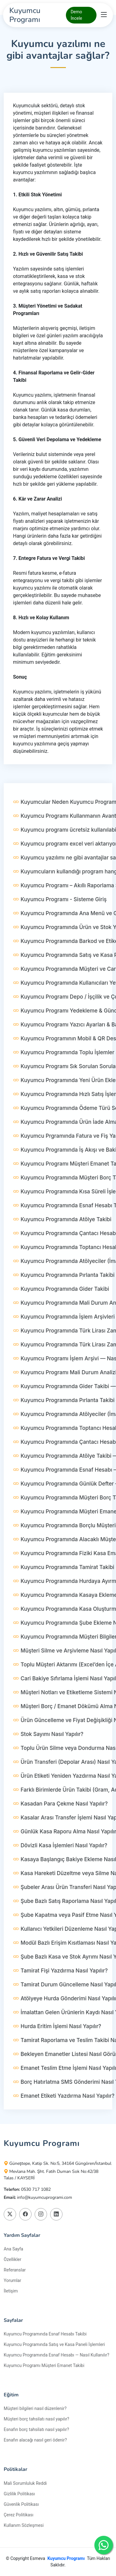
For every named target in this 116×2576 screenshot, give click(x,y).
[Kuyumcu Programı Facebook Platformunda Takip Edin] (25, 2214)
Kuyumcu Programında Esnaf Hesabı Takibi (45, 2334)
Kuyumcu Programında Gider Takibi (61, 1313)
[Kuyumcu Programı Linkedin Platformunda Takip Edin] (56, 2214)
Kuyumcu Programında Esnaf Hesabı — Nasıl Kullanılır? (56, 2355)
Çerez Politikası (18, 2515)
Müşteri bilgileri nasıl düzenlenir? (35, 2408)
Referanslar (15, 2270)
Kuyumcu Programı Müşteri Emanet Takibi (44, 2365)
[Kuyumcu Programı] (37, 15)
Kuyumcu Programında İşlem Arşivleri (64, 1340)
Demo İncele (76, 15)
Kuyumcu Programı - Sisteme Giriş (60, 923)
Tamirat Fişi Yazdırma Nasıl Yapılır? (60, 1994)
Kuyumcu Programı (65, 2558)
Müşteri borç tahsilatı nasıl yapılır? (36, 2419)
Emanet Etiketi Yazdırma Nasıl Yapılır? (63, 2120)
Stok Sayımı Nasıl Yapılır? (48, 1758)
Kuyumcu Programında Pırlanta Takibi (63, 1299)
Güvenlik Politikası (21, 2504)
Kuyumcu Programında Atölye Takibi (62, 1243)
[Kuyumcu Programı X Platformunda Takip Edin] (10, 2214)
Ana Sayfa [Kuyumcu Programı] (13, 2249)
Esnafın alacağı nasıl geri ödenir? (35, 2440)
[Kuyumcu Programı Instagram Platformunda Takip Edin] (41, 2214)
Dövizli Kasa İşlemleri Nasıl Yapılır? (60, 1869)
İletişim (11, 2291)
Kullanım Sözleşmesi (24, 2525)
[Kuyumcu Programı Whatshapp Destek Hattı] (103, 2545)
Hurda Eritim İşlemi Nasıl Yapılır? (57, 2050)
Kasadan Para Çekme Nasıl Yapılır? (60, 1827)
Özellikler (12, 2259)
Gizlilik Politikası (19, 2494)
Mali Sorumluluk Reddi (25, 2483)
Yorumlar (12, 2280)
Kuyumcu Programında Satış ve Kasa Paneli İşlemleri (54, 2344)
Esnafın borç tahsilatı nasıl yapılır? (36, 2429)
